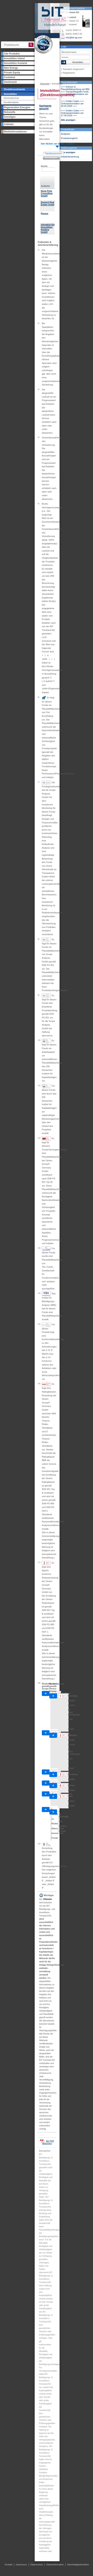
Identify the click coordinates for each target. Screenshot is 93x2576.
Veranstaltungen (69, 82)
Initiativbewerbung (70, 156)
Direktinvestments (14, 89)
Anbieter (9, 124)
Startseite (44, 83)
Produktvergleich (69, 138)
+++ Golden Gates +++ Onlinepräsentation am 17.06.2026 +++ (72, 113)
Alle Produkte (12, 53)
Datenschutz (36, 2564)
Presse (41, 75)
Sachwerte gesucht (45, 107)
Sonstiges (10, 116)
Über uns (43, 60)
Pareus (44, 213)
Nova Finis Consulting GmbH (46, 193)
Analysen (65, 134)
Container (9, 77)
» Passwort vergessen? (72, 69)
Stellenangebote (69, 148)
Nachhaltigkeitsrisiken (78, 2564)
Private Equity (12, 72)
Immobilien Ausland (15, 63)
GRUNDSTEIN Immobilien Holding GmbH (48, 228)
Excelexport (51, 157)
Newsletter (43, 67)
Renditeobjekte (11, 102)
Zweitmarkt (10, 82)
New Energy (11, 67)
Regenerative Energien (17, 107)
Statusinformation (55, 2564)
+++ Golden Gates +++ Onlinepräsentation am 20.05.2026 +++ (72, 103)
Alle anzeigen (68, 120)
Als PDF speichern (48, 2142)
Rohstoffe (9, 112)
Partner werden (46, 64)
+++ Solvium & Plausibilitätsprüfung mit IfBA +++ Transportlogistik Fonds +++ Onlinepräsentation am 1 (75, 91)
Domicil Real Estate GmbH (48, 203)
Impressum (21, 2564)
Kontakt (42, 78)
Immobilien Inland (14, 58)
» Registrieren (68, 73)
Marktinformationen (15, 131)
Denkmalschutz (11, 98)
